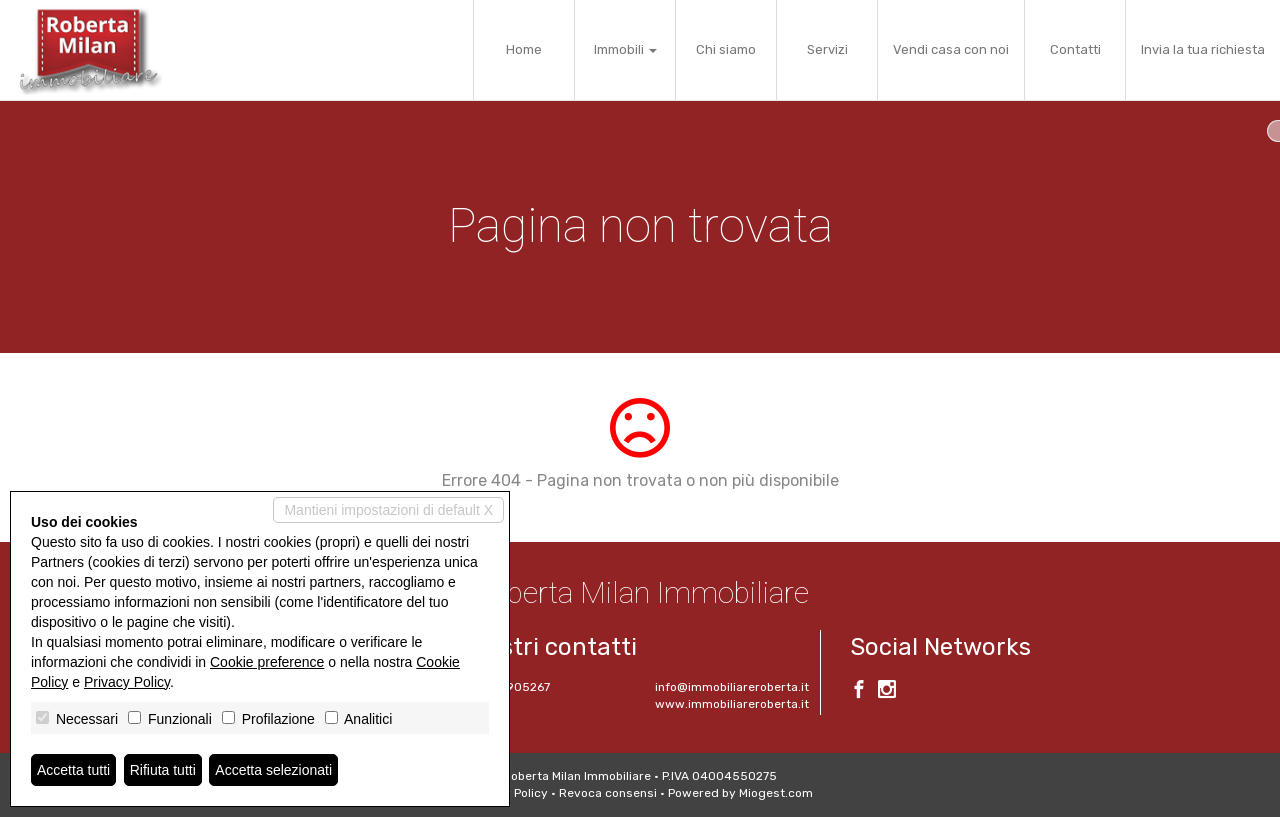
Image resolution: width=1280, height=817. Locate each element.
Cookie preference (267, 662)
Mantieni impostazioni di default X (388, 510)
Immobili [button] (625, 49)
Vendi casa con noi (951, 49)
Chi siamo (726, 49)
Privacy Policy (127, 682)
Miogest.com (776, 793)
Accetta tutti (73, 770)
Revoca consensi (608, 793)
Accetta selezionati (273, 770)
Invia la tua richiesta (1203, 49)
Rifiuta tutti (163, 770)
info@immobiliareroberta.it (732, 687)
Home (524, 49)
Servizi (827, 49)
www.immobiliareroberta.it (732, 704)
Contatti (1075, 49)
